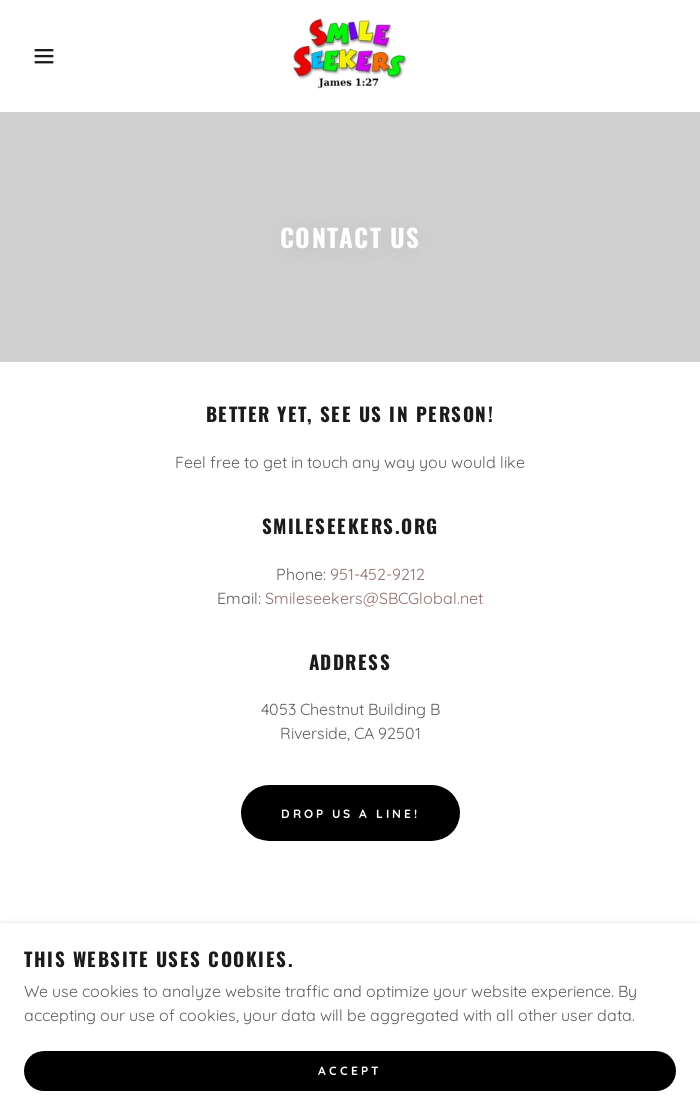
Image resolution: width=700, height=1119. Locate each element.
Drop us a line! (350, 813)
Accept (350, 1071)
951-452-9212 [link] (377, 574)
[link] (350, 56)
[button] (46, 56)
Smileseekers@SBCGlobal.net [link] (374, 598)
